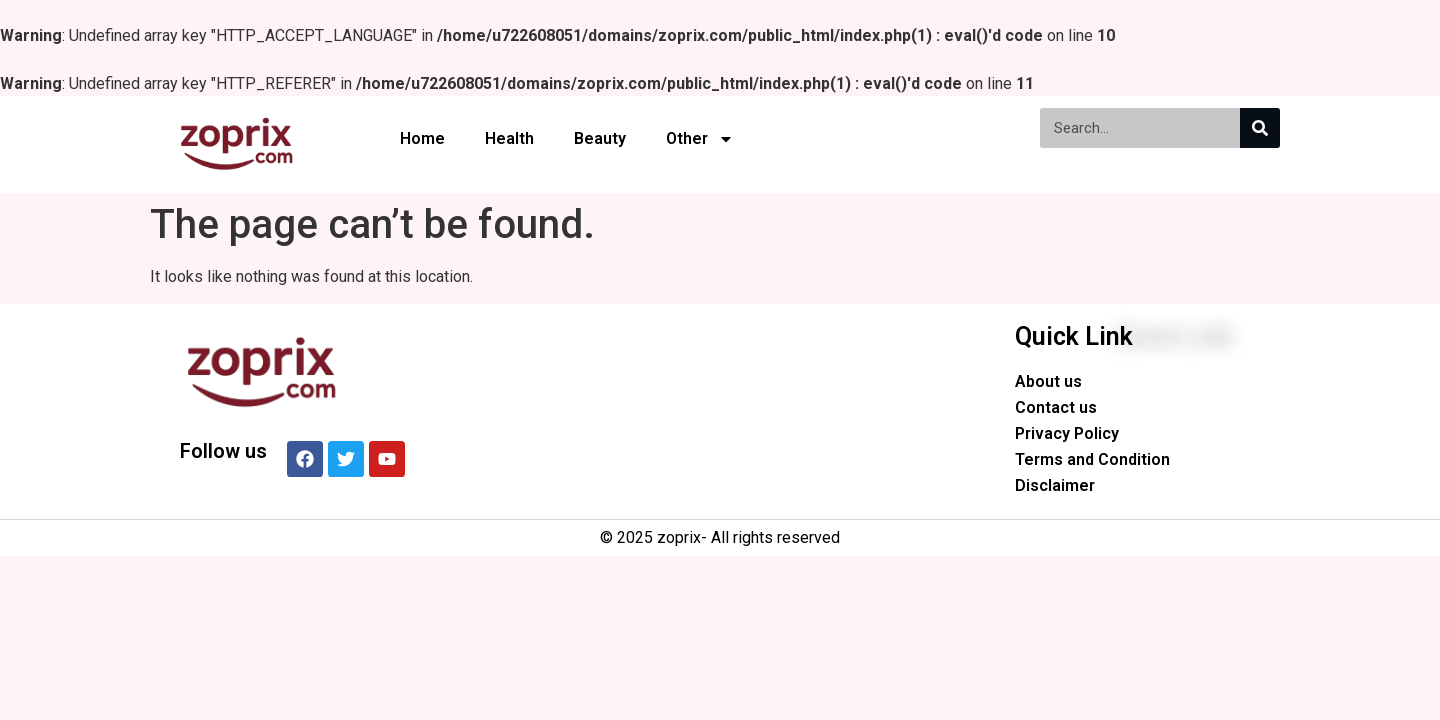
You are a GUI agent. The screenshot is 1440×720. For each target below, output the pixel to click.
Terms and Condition (1092, 459)
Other (700, 139)
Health (509, 138)
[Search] (1260, 128)
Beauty (600, 138)
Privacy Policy (1067, 433)
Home (422, 138)
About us (1048, 381)
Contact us (1056, 407)
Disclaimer (1055, 485)
